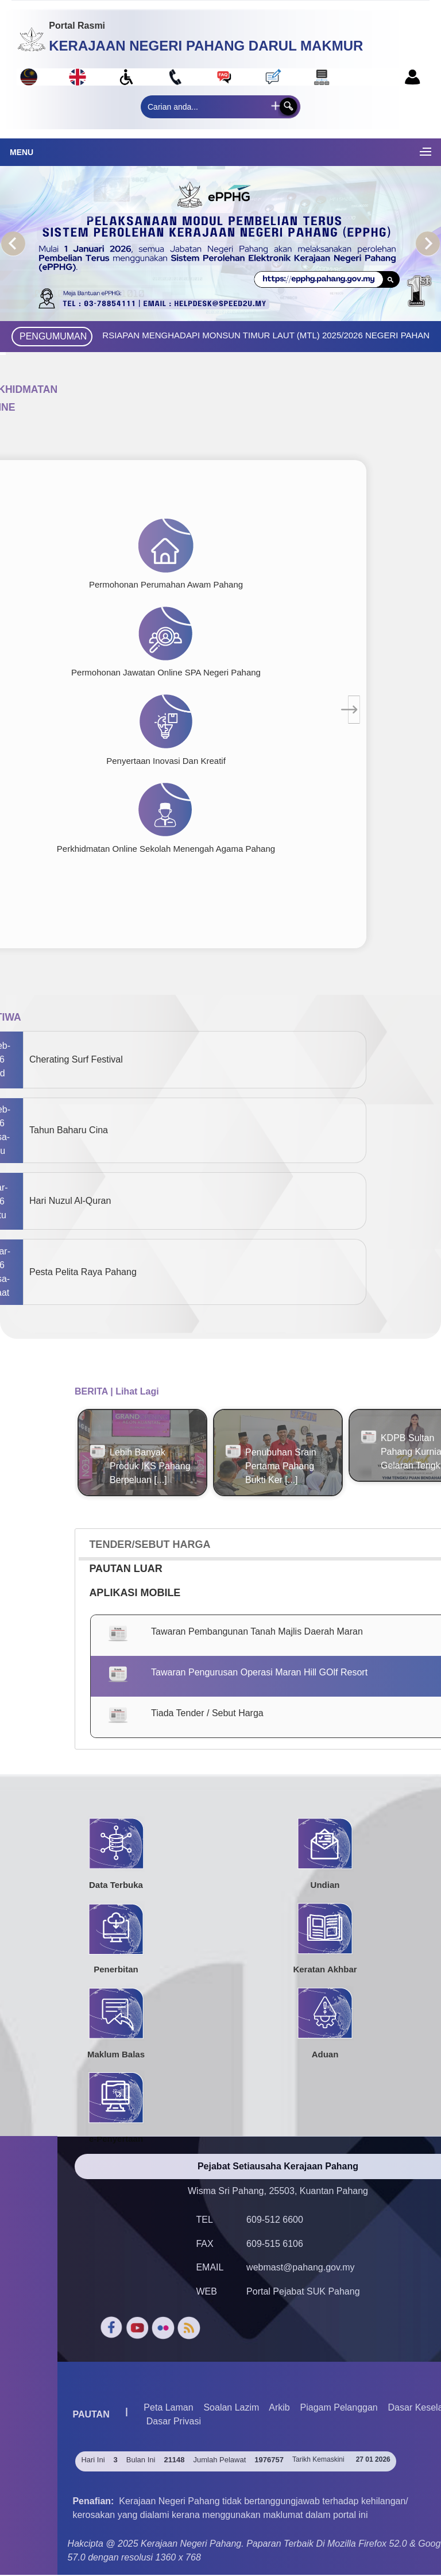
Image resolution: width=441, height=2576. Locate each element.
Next (428, 243)
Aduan (325, 2054)
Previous (13, 243)
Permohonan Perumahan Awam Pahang (166, 584)
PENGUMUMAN (53, 336)
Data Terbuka (116, 1885)
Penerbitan (116, 1970)
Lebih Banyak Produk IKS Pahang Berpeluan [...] (150, 1466)
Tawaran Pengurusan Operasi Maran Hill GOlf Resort (259, 1673)
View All (94, 1511)
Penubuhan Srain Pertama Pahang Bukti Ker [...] (280, 1466)
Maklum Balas (116, 2054)
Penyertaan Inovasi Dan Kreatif (166, 761)
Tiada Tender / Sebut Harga (207, 1713)
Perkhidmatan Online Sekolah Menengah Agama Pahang (166, 848)
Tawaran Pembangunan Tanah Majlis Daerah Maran (257, 1632)
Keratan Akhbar (325, 1970)
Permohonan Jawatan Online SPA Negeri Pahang (166, 672)
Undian (325, 1885)
